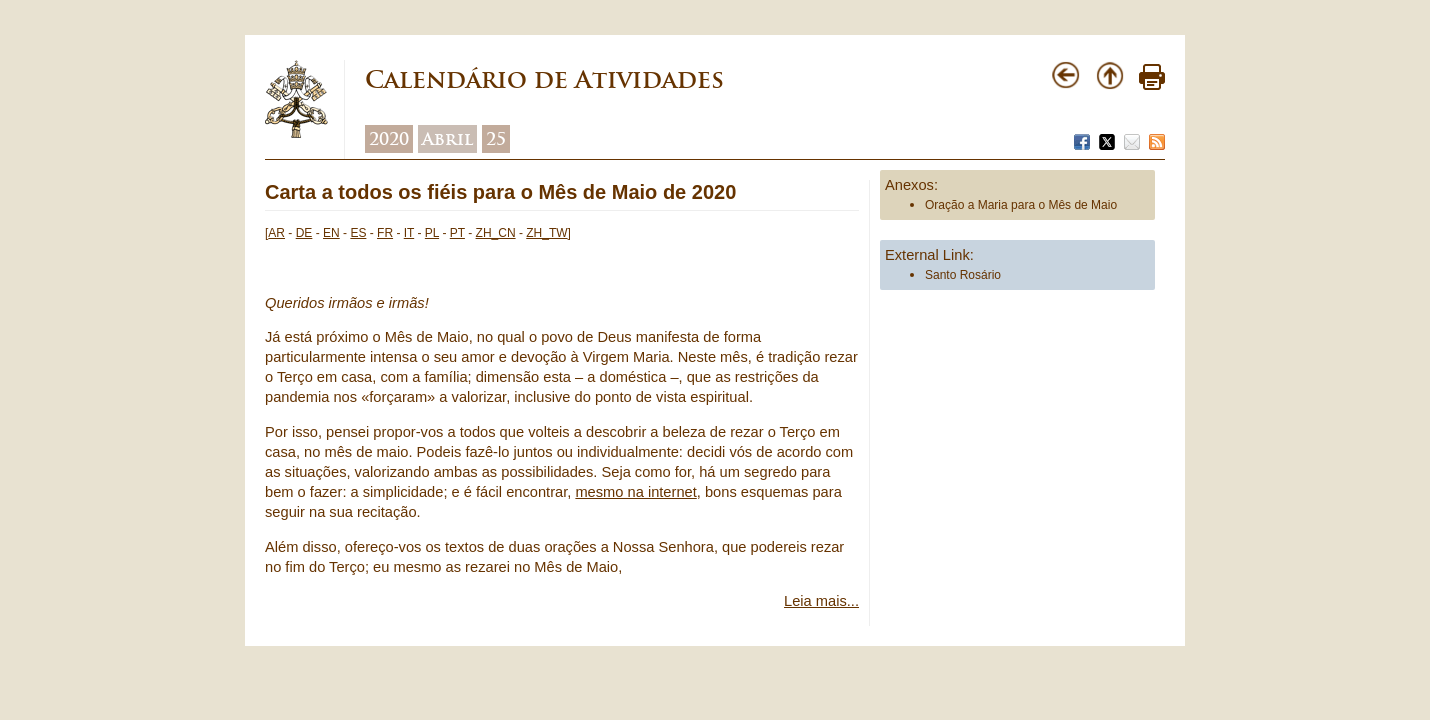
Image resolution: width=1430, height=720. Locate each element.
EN (331, 233)
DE (304, 233)
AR (276, 233)
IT (409, 233)
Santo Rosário (963, 275)
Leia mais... (821, 601)
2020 (389, 139)
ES (358, 233)
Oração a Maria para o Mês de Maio (1021, 205)
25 (496, 139)
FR (385, 233)
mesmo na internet (635, 492)
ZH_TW (546, 233)
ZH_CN (496, 233)
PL (432, 233)
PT (457, 233)
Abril (447, 139)
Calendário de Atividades (544, 79)
